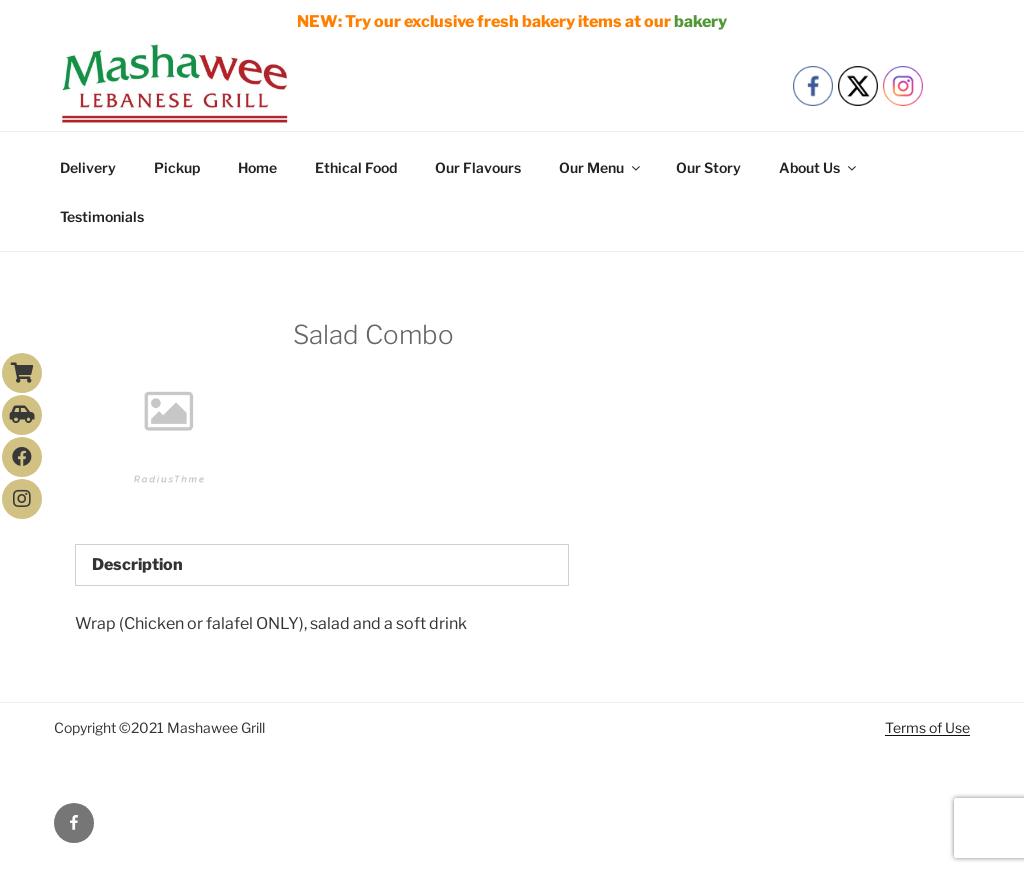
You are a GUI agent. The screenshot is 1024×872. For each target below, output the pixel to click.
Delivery (88, 167)
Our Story (708, 167)
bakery (700, 21)
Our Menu (601, 167)
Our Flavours (478, 167)
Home (257, 167)
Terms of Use (927, 727)
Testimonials (102, 216)
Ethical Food (356, 167)
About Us (819, 167)
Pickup (177, 167)
